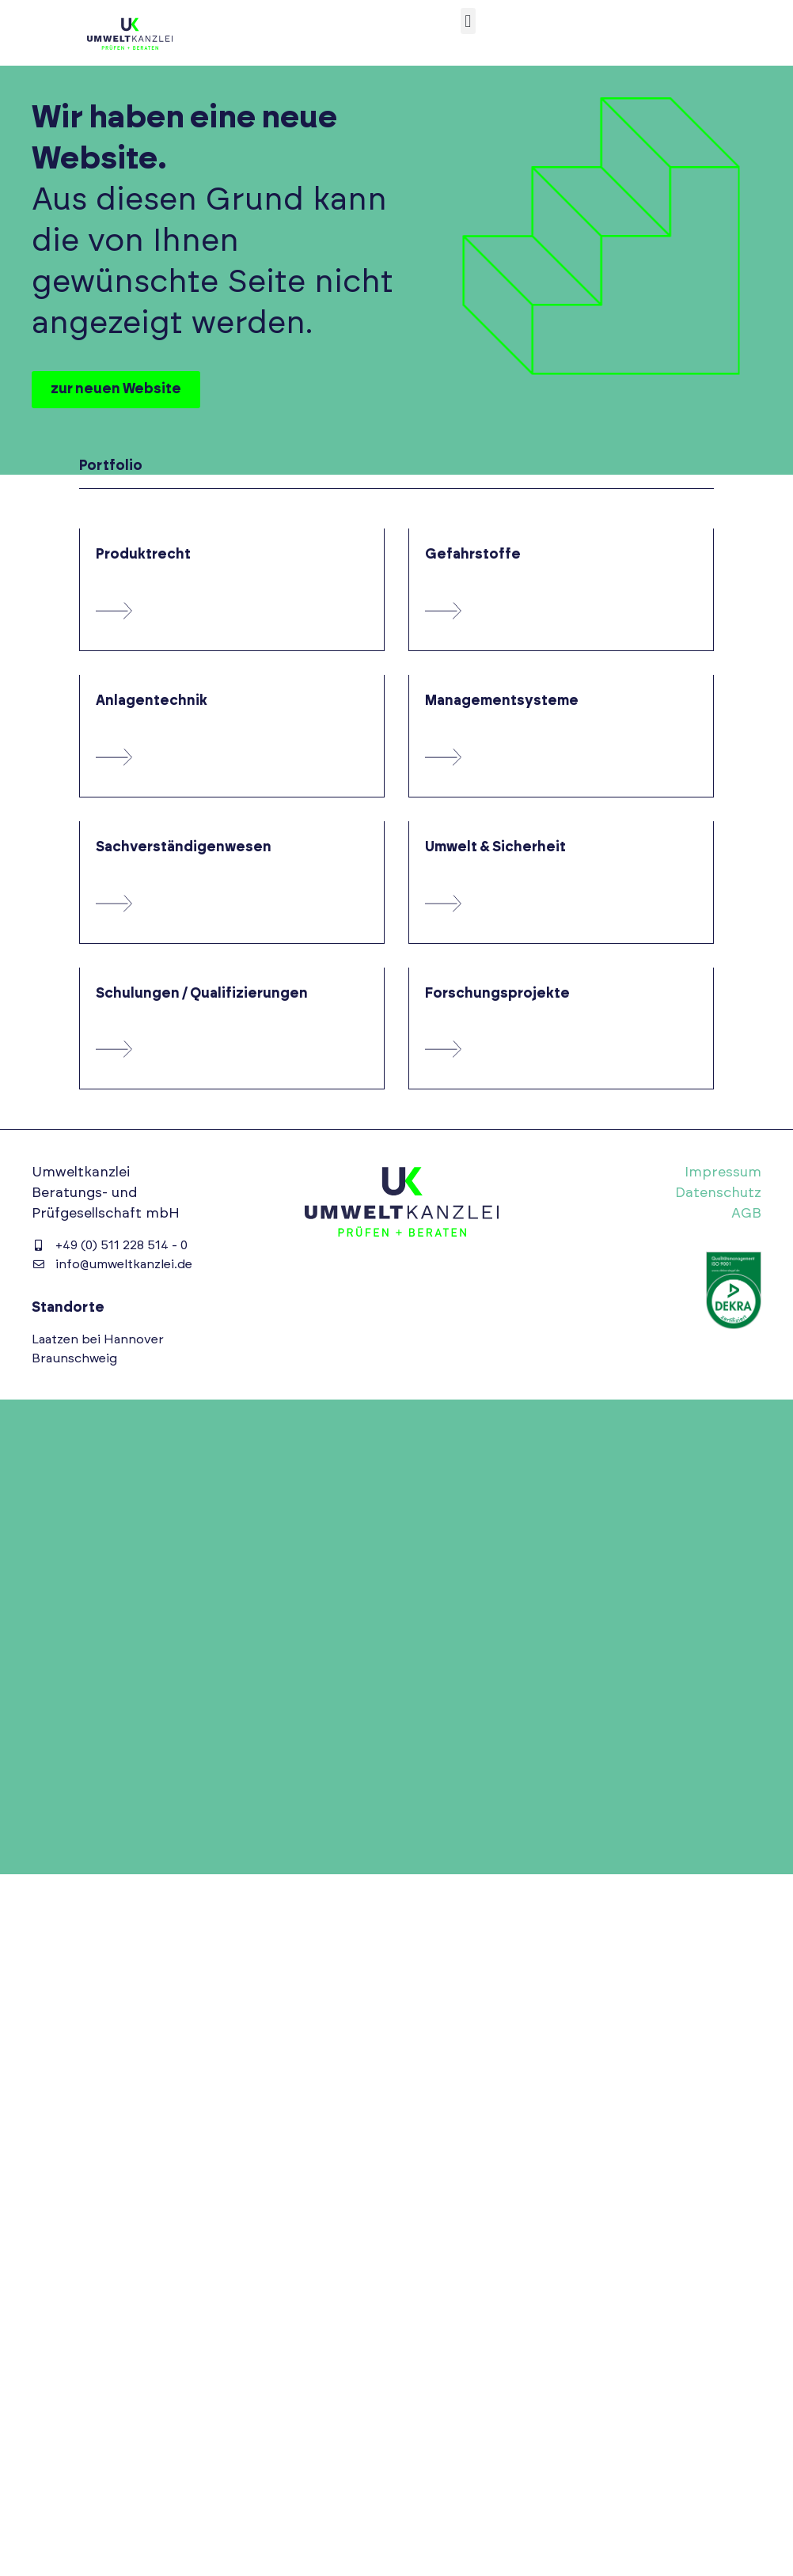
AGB (746, 1214)
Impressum (723, 1172)
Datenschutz (718, 1193)
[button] (468, 21)
